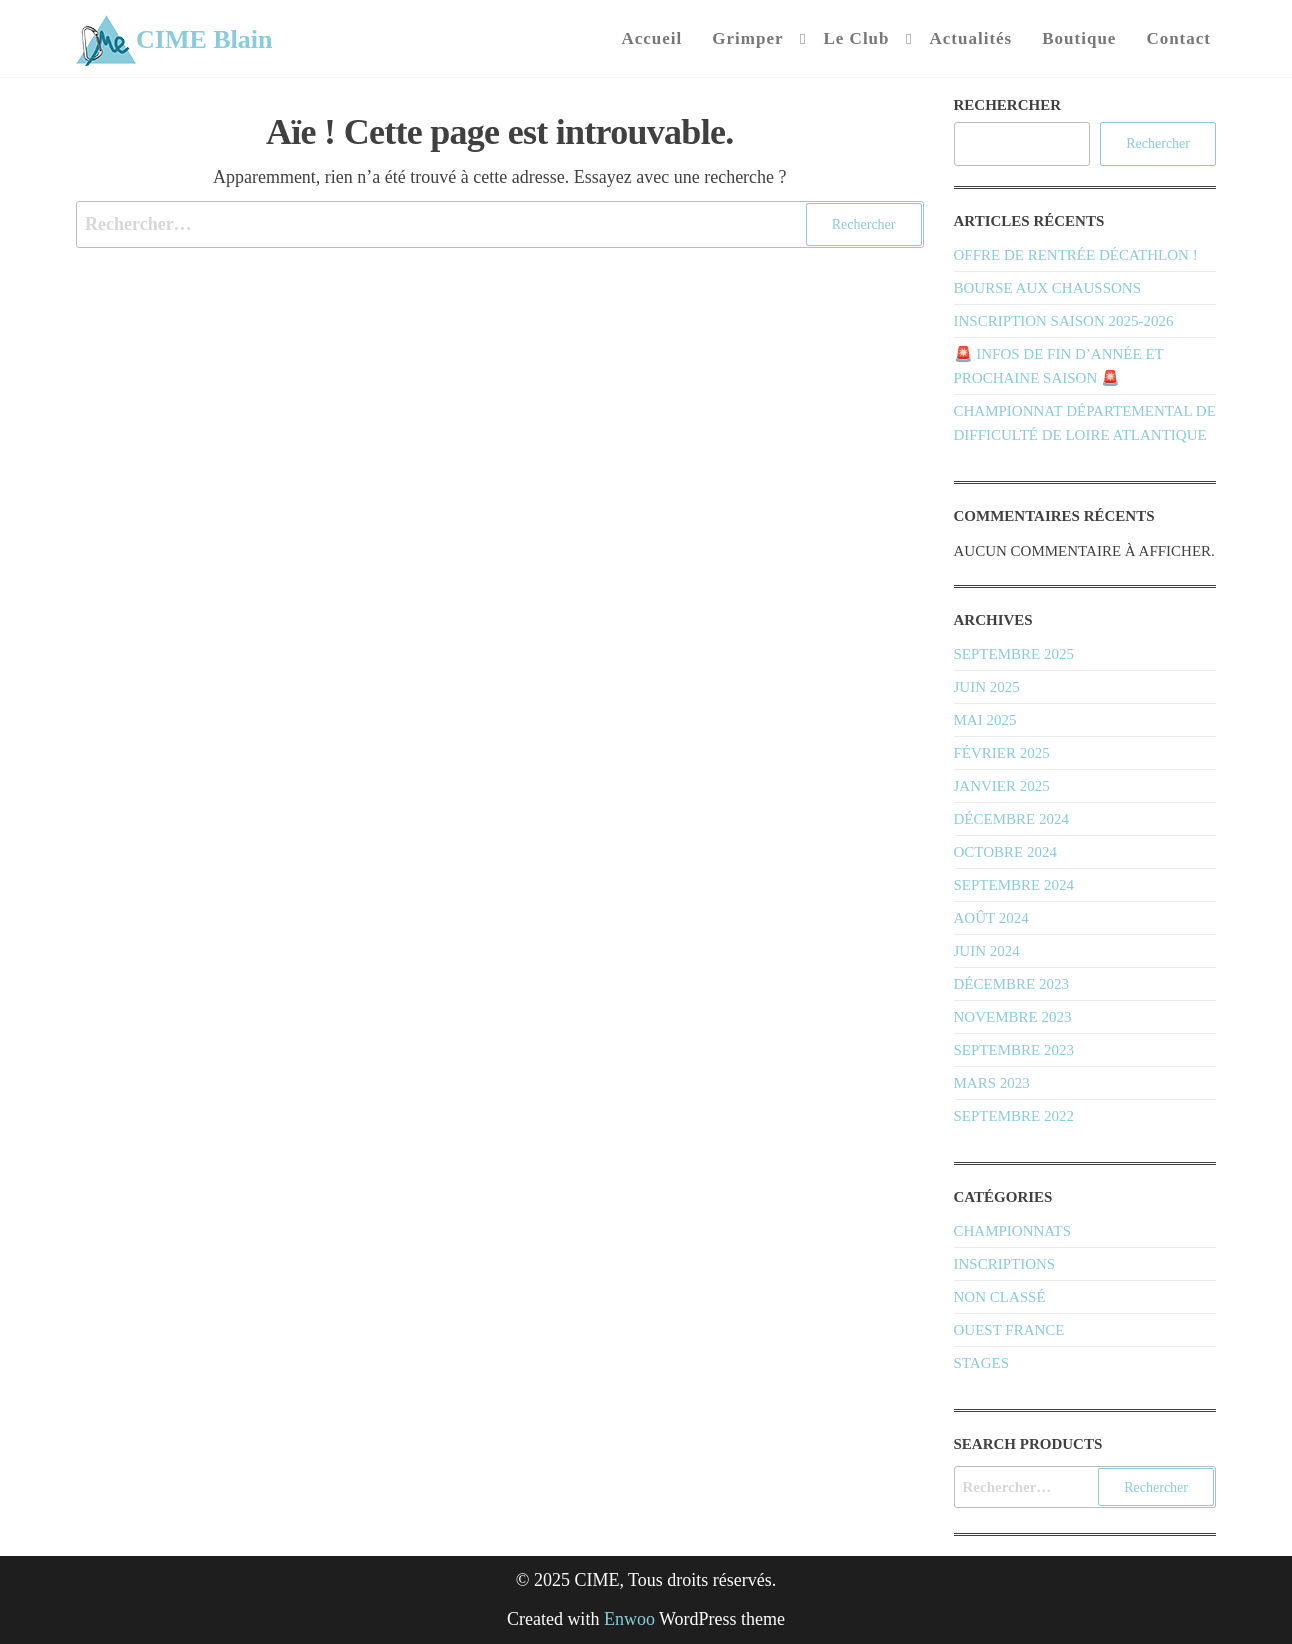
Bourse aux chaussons (1048, 288)
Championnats (1013, 1231)
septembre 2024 (1014, 885)
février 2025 (1002, 753)
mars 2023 (992, 1083)
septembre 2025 (1014, 654)
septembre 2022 (1014, 1116)
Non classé (1000, 1297)
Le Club (856, 38)
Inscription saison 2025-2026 (1064, 321)
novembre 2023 (1013, 1017)
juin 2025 (987, 687)
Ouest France (1009, 1330)
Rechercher (1008, 105)
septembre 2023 (1014, 1050)
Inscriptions (1005, 1264)
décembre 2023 (1011, 984)
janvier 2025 (1002, 786)
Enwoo (629, 1619)
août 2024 (991, 918)
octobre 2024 (1005, 852)
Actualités (971, 38)
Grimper (747, 38)
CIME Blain (204, 39)
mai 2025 (985, 720)
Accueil (651, 38)
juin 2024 (987, 951)
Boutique (1079, 38)
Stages (981, 1363)
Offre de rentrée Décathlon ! (1076, 255)
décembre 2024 (1011, 819)
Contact (1178, 38)
